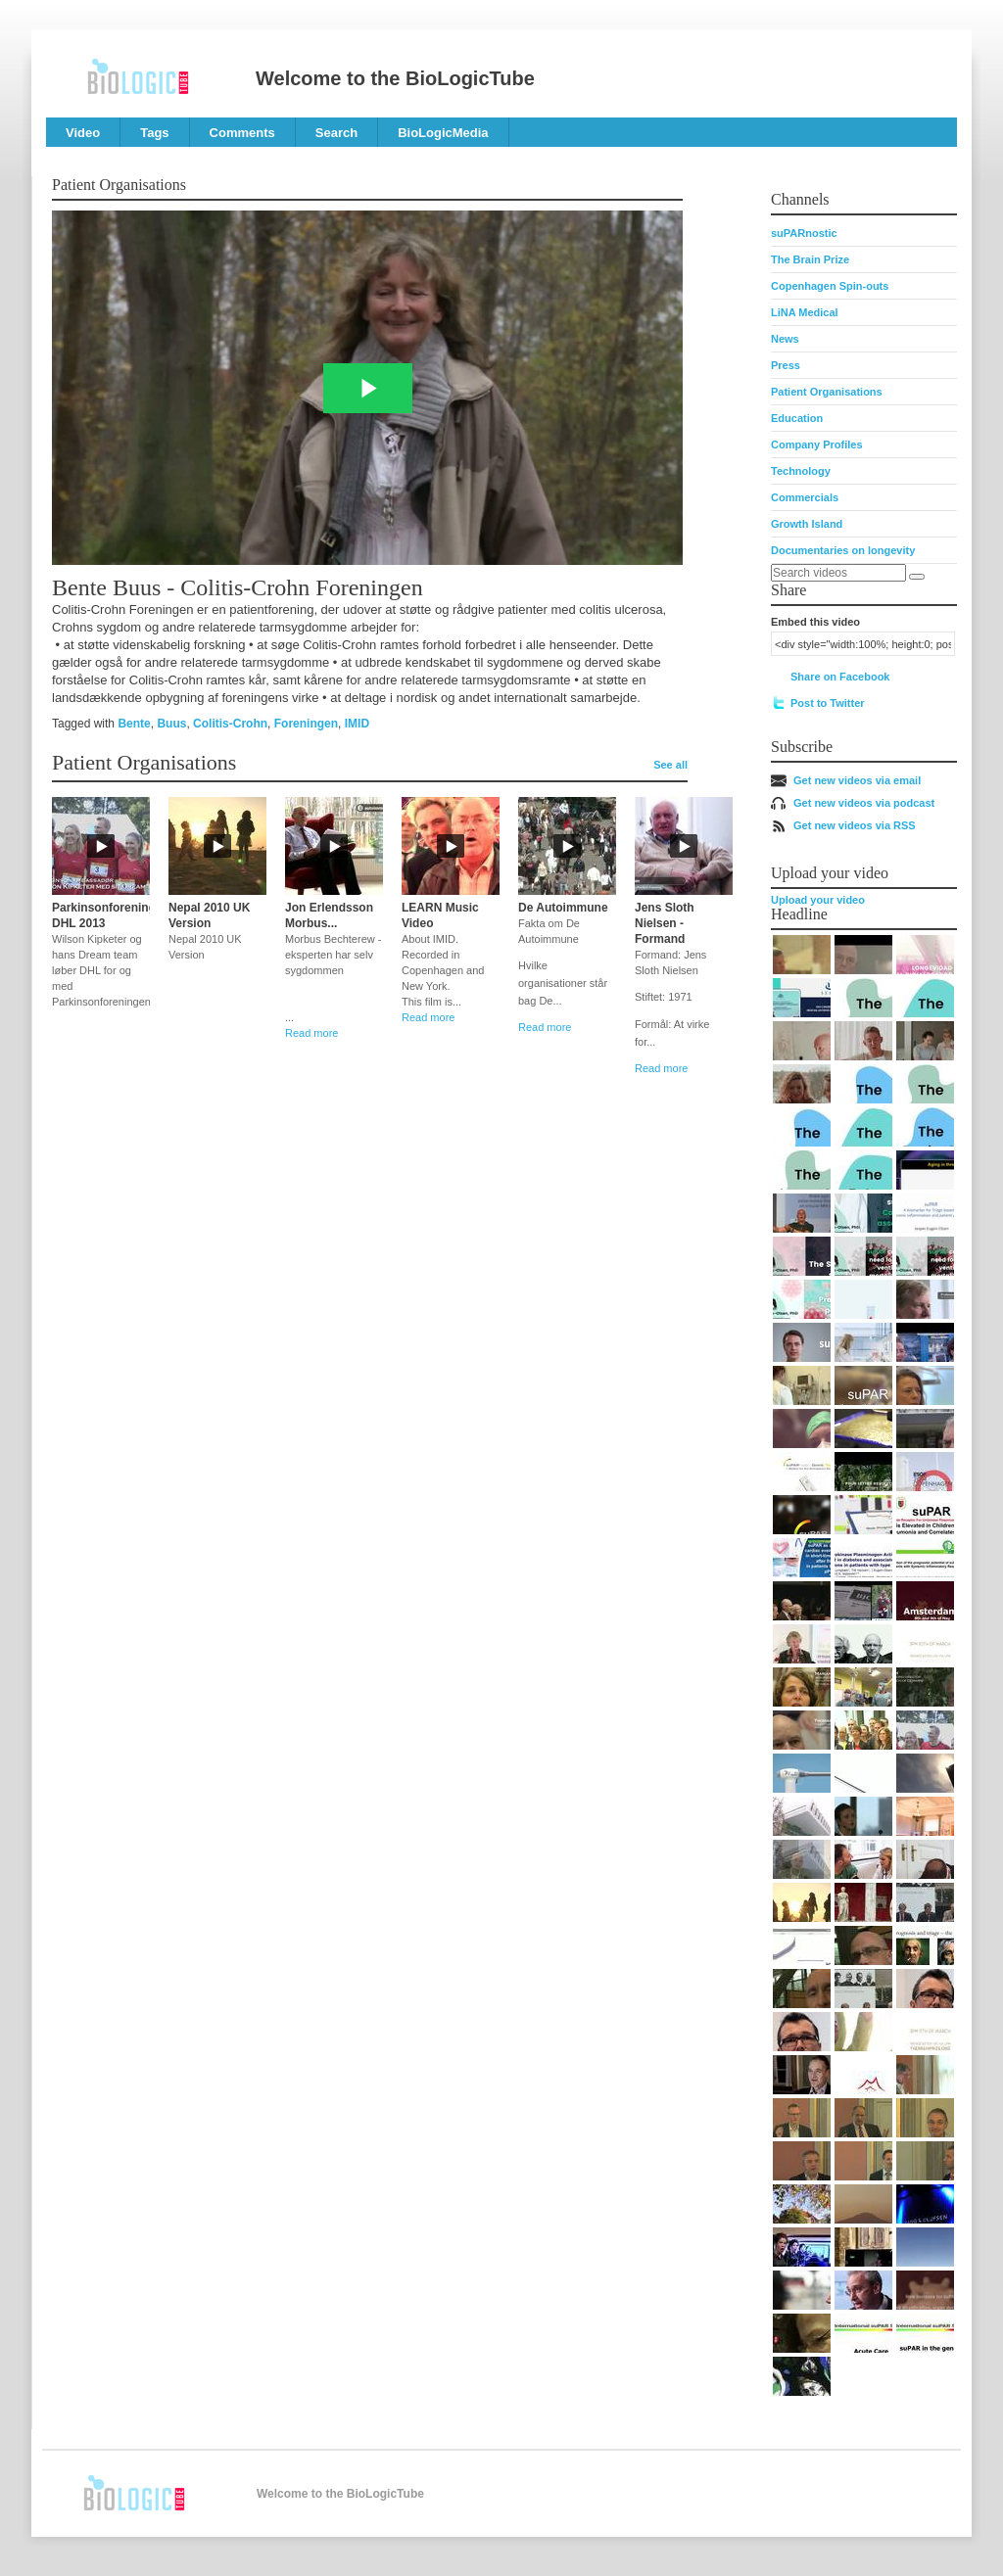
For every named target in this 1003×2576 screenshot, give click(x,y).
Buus (171, 723)
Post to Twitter (827, 703)
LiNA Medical (804, 312)
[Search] (917, 577)
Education (797, 418)
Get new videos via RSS (854, 825)
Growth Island (806, 524)
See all (670, 765)
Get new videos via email (857, 780)
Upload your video (818, 900)
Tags (154, 132)
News (785, 339)
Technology (801, 471)
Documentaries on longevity (843, 550)
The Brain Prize (810, 259)
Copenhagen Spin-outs (829, 286)
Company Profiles (817, 444)
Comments (242, 132)
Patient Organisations (827, 392)
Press (785, 365)
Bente (134, 723)
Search (336, 132)
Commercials (804, 497)
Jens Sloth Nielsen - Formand (664, 923)
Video (83, 132)
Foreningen (306, 723)
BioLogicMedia (443, 132)
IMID (357, 723)
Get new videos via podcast (863, 803)
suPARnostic (804, 233)
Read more (311, 1033)
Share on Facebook (839, 676)
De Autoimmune (563, 907)
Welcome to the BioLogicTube (395, 78)
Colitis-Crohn (230, 723)
